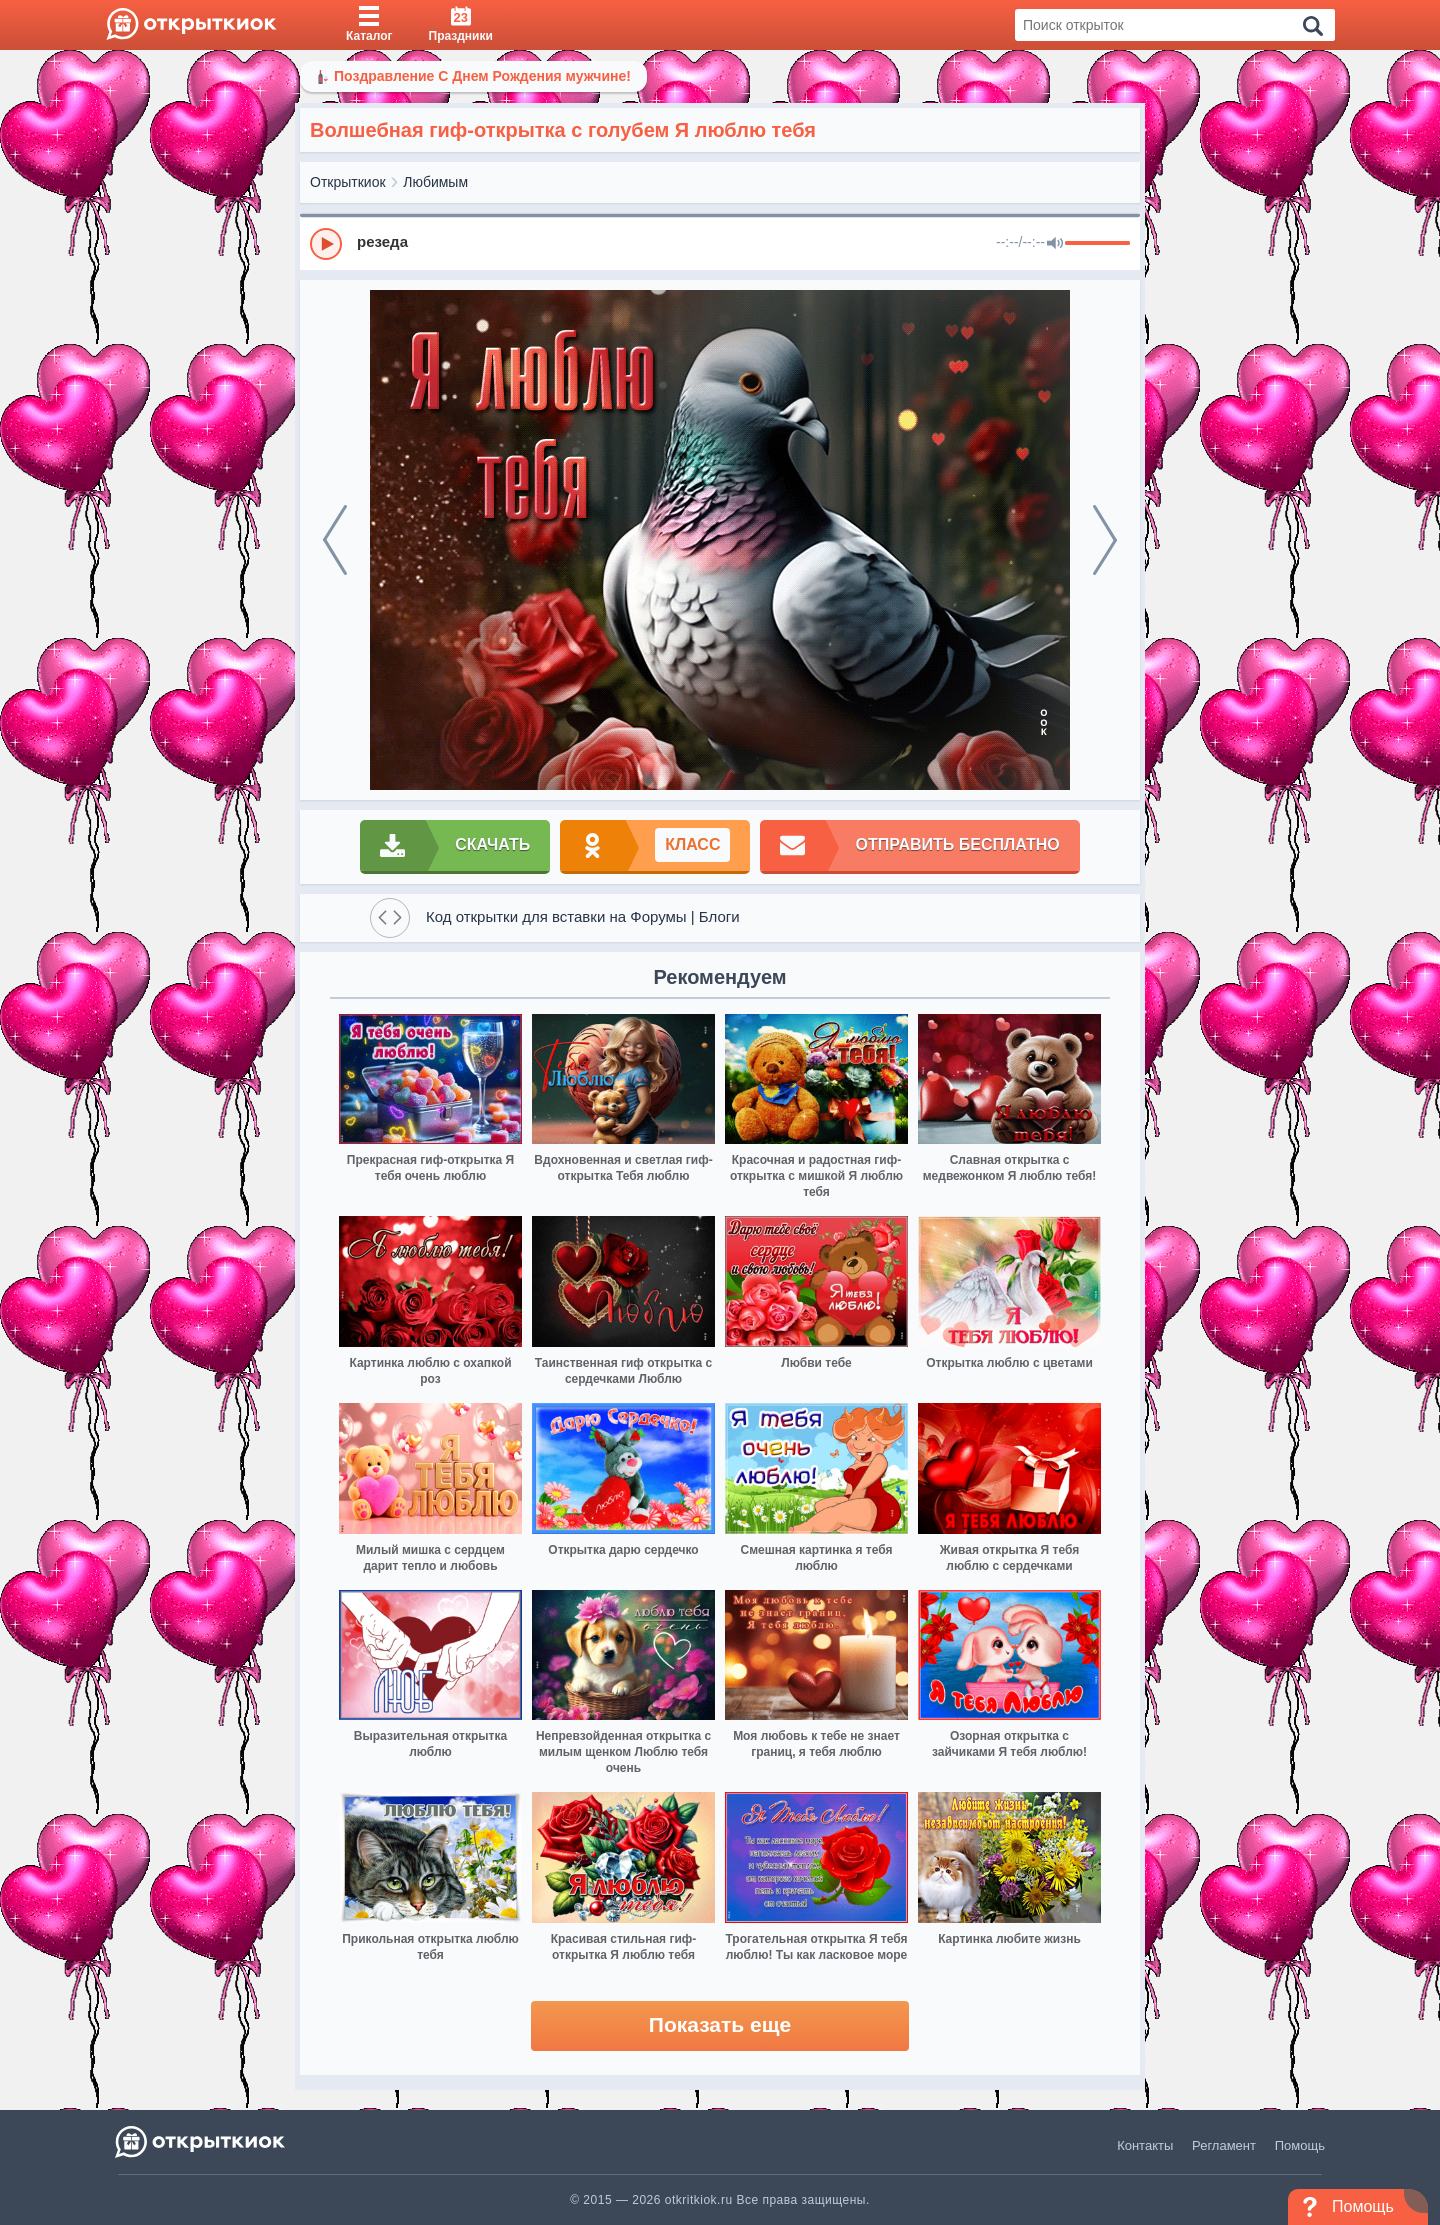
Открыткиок (348, 182)
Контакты (1145, 2145)
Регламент (1224, 2145)
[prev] (335, 540)
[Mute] (1055, 244)
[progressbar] (1097, 244)
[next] (1105, 540)
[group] (720, 243)
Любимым (435, 182)
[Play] (326, 244)
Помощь (1300, 2145)
